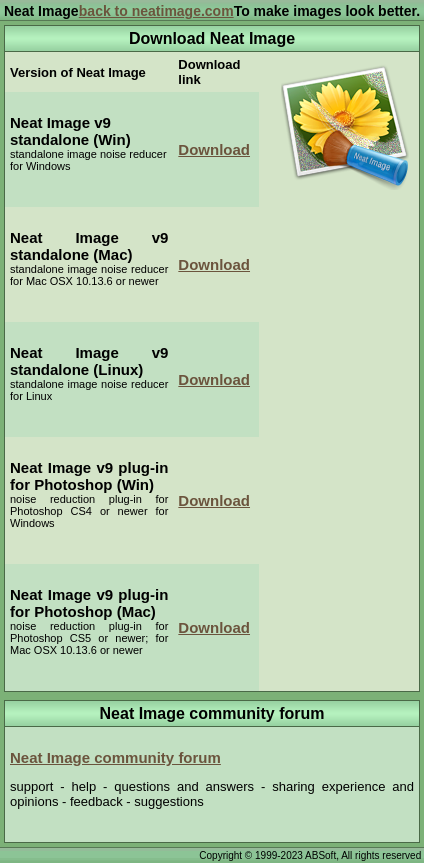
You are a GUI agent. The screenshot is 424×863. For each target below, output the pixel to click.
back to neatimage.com (156, 11)
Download (214, 149)
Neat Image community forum (115, 757)
